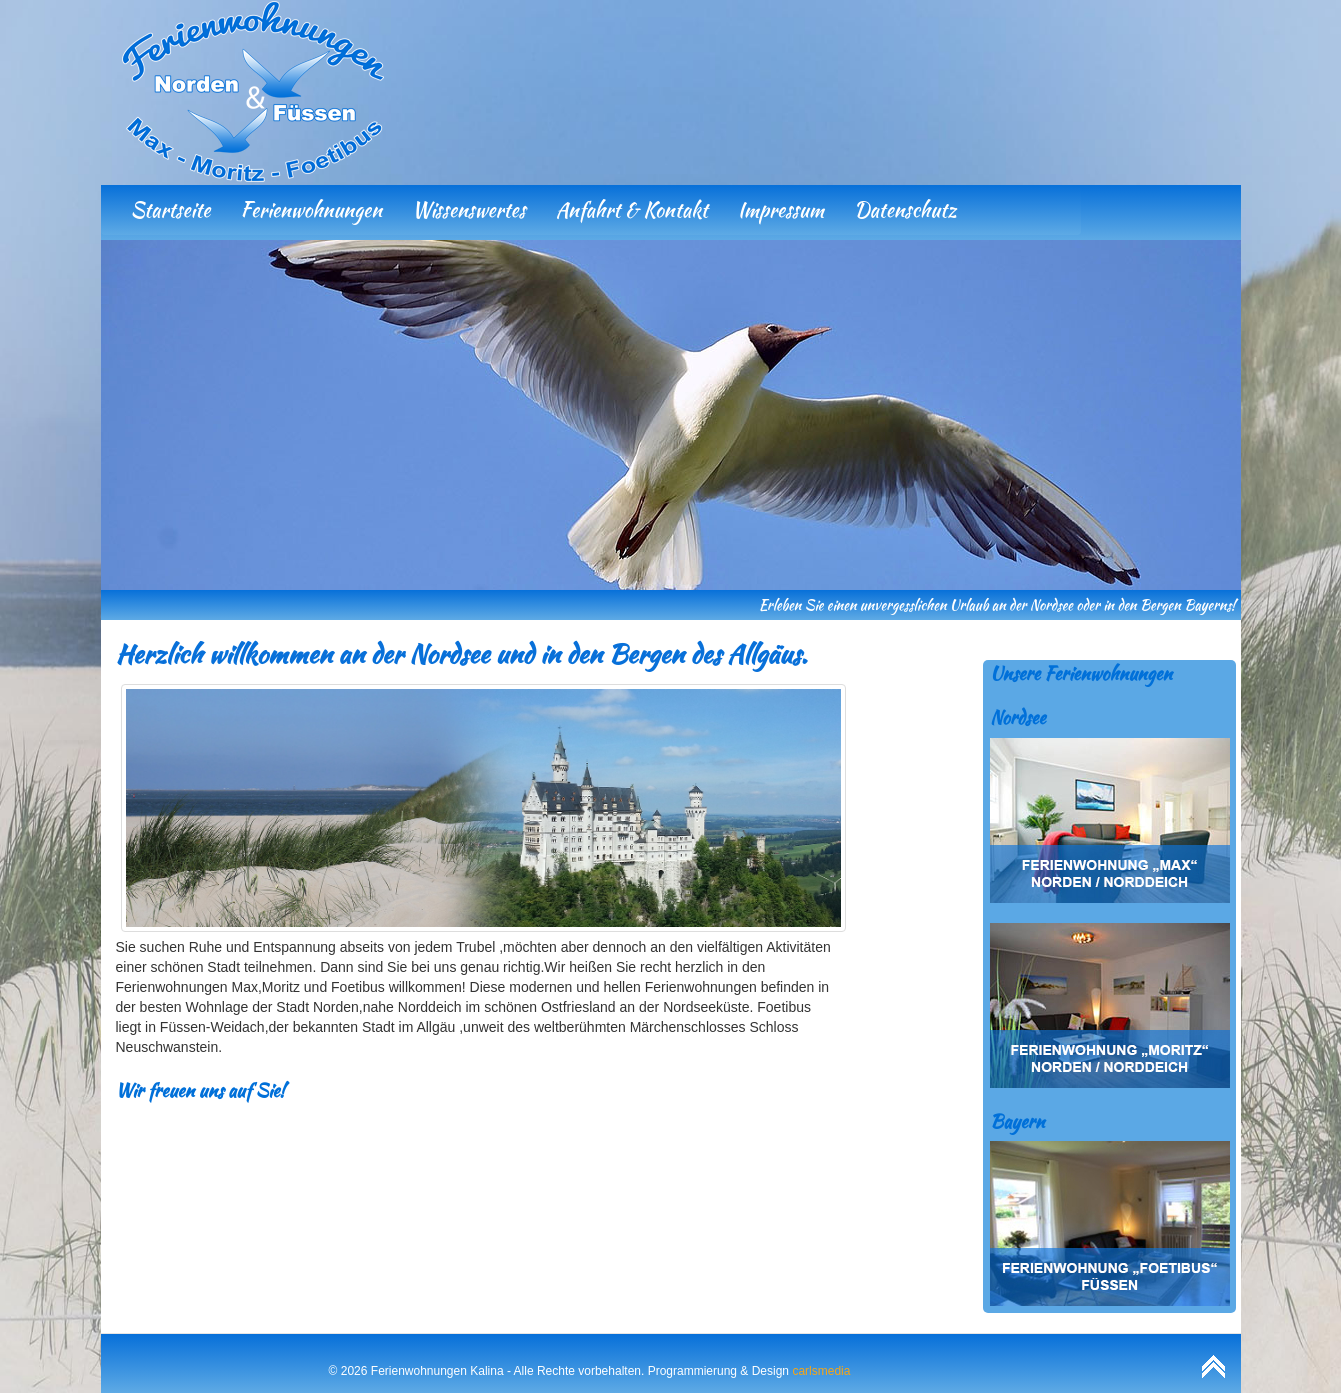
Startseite (171, 209)
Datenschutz (905, 209)
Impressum (781, 209)
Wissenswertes (469, 209)
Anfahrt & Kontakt (632, 209)
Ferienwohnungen (311, 209)
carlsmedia (821, 1371)
